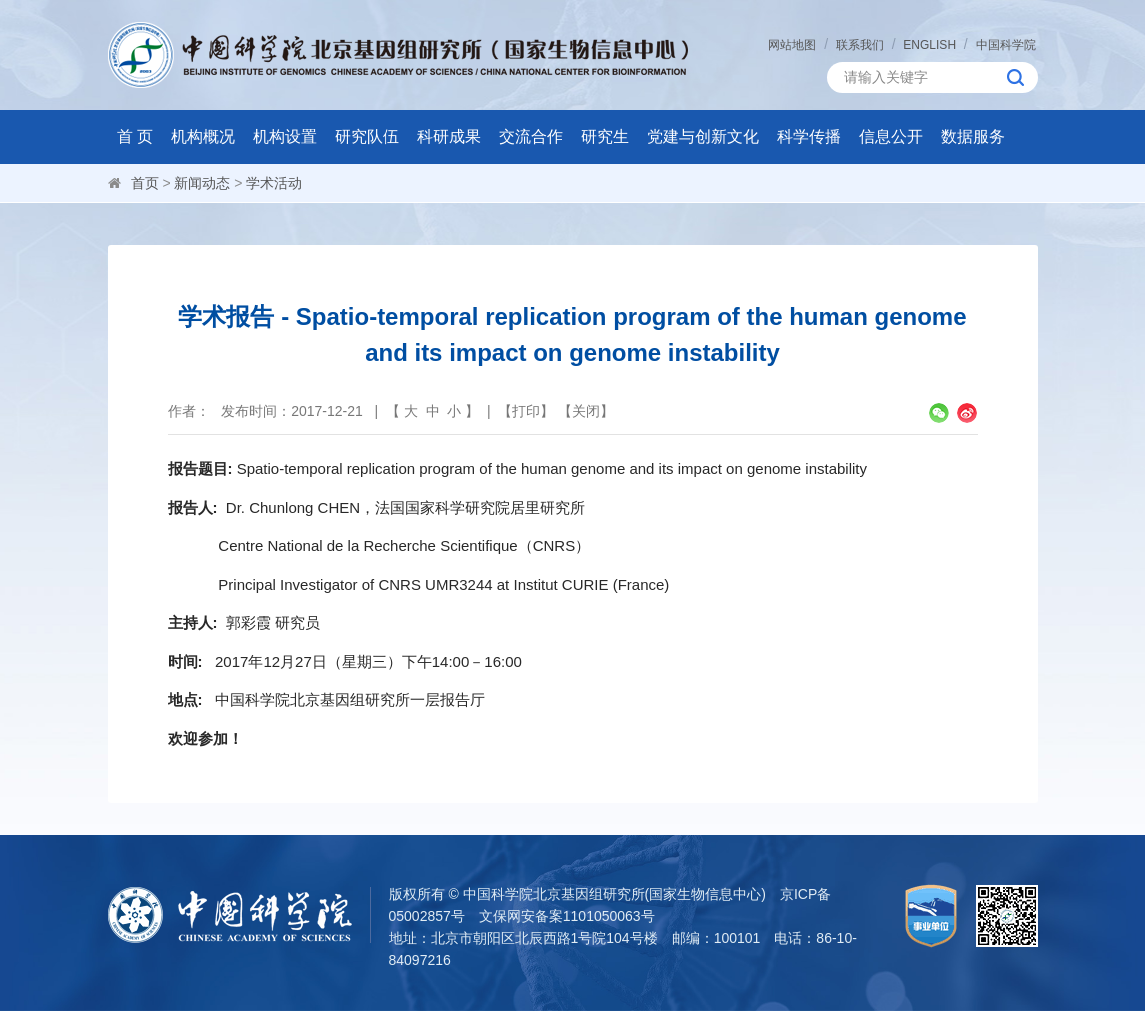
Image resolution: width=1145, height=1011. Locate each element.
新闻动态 (202, 183)
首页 (145, 183)
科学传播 (809, 136)
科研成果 (449, 136)
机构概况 (203, 136)
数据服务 (973, 136)
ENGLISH (929, 45)
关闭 (586, 411)
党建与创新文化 (703, 136)
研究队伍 (367, 136)
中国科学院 (1006, 45)
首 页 (135, 136)
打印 (526, 411)
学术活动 (274, 183)
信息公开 (891, 136)
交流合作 (531, 136)
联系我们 (860, 45)
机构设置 (285, 136)
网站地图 (792, 45)
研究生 (605, 136)
